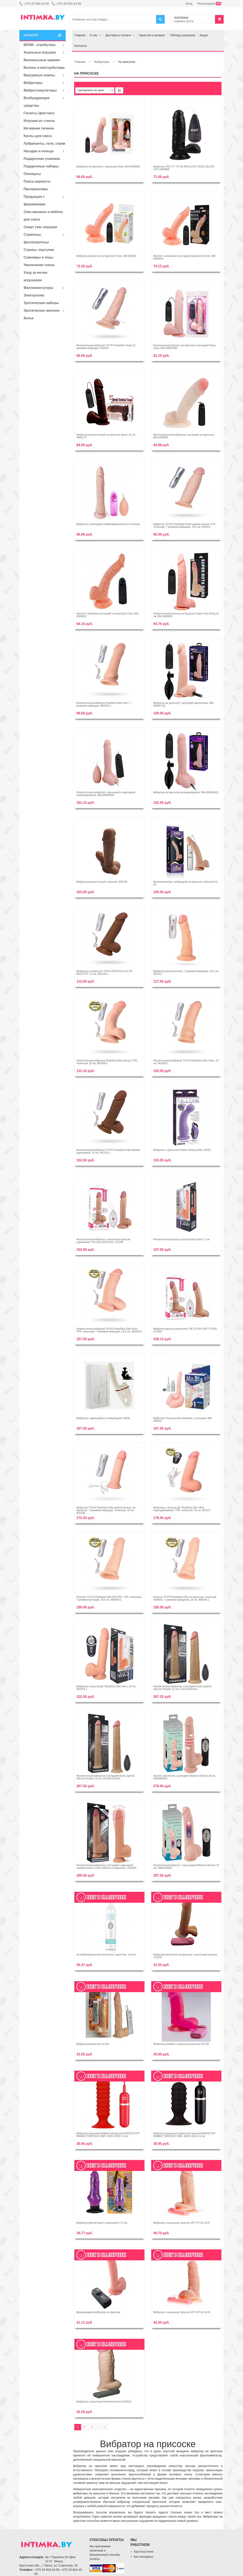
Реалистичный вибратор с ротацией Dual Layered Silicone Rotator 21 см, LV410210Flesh (182, 1688)
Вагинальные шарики (42, 60)
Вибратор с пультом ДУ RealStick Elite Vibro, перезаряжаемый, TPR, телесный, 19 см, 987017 (181, 1509)
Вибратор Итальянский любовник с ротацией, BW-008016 (182, 1419)
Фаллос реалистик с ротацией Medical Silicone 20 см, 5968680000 (184, 1777)
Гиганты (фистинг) (39, 113)
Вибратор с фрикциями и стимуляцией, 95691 (103, 1418)
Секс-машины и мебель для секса (43, 215)
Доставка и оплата (118, 35)
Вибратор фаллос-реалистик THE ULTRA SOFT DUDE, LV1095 (185, 1330)
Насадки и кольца (38, 151)
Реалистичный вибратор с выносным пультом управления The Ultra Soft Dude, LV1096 (103, 1241)
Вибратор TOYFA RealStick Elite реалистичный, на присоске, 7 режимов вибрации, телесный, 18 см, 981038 (105, 1510)
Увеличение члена (39, 265)
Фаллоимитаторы (38, 288)
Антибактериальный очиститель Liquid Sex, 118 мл (106, 1954)
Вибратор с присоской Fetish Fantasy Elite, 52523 (182, 1150)
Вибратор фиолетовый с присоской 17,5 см (101, 2222)
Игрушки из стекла (39, 121)
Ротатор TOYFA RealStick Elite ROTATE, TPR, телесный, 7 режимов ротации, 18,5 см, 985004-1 (109, 1598)
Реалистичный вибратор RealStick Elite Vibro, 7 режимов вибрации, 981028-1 (103, 704)
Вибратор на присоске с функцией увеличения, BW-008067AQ (183, 704)
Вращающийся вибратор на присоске (98, 2312)
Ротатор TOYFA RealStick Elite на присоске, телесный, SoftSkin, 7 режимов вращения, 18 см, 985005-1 (185, 1598)
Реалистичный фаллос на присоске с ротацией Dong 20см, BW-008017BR (184, 347)
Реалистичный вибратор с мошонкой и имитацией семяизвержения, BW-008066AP (105, 794)
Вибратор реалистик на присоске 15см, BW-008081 (106, 256)
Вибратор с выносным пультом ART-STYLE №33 (181, 2312)
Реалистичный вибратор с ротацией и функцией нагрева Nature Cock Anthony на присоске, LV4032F (106, 1866)
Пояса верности (37, 181)
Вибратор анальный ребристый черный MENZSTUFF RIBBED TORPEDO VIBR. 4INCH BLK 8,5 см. (184, 2135)
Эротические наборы (41, 303)
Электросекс (34, 295)
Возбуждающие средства (37, 101)
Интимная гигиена (39, 128)
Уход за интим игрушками (35, 276)
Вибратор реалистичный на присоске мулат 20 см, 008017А (106, 436)
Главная (79, 35)
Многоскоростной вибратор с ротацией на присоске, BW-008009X (184, 436)
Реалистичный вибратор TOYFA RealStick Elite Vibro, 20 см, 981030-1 (186, 1062)
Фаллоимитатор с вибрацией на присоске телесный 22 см (185, 883)
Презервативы (36, 189)
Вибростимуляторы (40, 90)
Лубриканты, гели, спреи (44, 143)
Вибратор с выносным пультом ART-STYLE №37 (181, 2222)
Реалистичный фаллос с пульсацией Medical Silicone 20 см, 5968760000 (186, 1866)
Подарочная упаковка (42, 158)
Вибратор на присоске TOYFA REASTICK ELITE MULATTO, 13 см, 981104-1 (104, 972)
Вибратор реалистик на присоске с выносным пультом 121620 (185, 1956)
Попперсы (32, 174)
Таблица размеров (182, 35)
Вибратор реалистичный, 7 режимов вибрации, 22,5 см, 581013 (186, 972)
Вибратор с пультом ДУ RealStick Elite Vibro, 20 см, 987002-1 (106, 1688)
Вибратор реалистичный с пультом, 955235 (101, 881)
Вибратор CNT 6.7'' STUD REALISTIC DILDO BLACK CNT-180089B (183, 168)
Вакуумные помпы (39, 75)
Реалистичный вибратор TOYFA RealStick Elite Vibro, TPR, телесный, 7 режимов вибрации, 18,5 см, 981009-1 (109, 1330)
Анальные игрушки (40, 52)
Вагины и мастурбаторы (44, 67)
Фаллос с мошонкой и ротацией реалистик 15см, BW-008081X (184, 257)
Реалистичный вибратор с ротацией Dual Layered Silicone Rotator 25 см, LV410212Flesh (105, 1777)
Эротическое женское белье (42, 314)
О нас (93, 35)
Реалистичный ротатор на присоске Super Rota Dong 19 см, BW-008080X (186, 615)
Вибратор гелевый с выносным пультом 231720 (181, 2044)
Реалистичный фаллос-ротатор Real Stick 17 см (181, 1239)
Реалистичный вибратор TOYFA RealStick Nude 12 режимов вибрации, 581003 (106, 347)
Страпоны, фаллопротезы (36, 238)
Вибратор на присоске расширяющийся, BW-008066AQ (185, 792)
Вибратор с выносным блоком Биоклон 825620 (103, 2401)
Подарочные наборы (41, 166)
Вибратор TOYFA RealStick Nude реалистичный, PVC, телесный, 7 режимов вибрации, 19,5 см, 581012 (184, 525)
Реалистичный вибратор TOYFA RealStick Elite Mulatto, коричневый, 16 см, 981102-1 (108, 1151)
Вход (189, 3)
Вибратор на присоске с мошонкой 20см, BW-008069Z (108, 166)
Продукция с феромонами (34, 200)
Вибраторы (33, 83)
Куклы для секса (38, 136)
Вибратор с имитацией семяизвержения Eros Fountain (108, 524)
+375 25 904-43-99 (34, 3)
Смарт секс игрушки (40, 227)
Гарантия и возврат (152, 35)
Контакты (80, 45)
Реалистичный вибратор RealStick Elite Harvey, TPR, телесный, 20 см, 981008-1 (107, 1062)
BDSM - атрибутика (39, 45)
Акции (203, 35)
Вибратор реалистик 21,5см (92, 2044)
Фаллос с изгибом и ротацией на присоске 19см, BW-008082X (107, 615)
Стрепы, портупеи (39, 250)
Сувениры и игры (38, 257)
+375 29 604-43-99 (66, 3)
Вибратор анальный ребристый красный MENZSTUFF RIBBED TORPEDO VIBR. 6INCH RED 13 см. (108, 2135)
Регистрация (209, 3)
